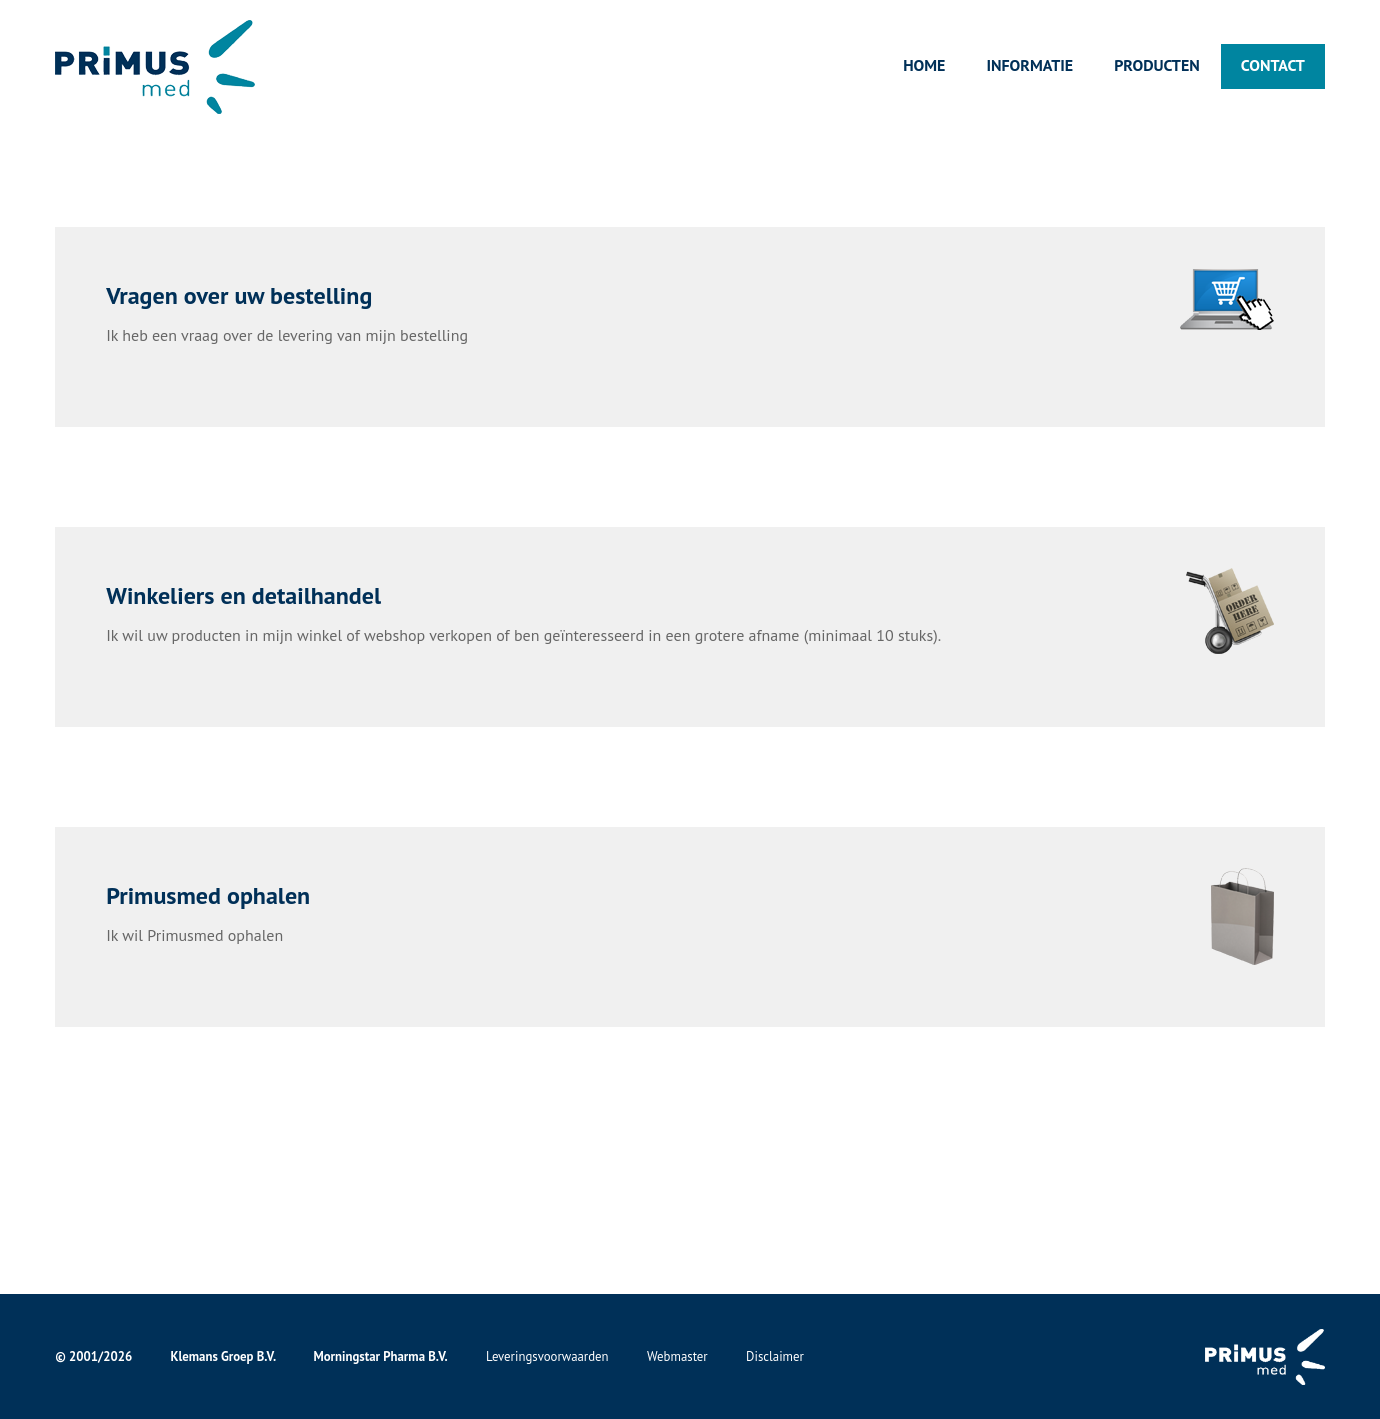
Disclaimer (775, 1356)
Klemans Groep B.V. (223, 1356)
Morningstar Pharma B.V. (380, 1356)
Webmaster (677, 1356)
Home (924, 65)
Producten (1157, 65)
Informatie (1029, 65)
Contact (1273, 65)
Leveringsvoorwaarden (547, 1356)
